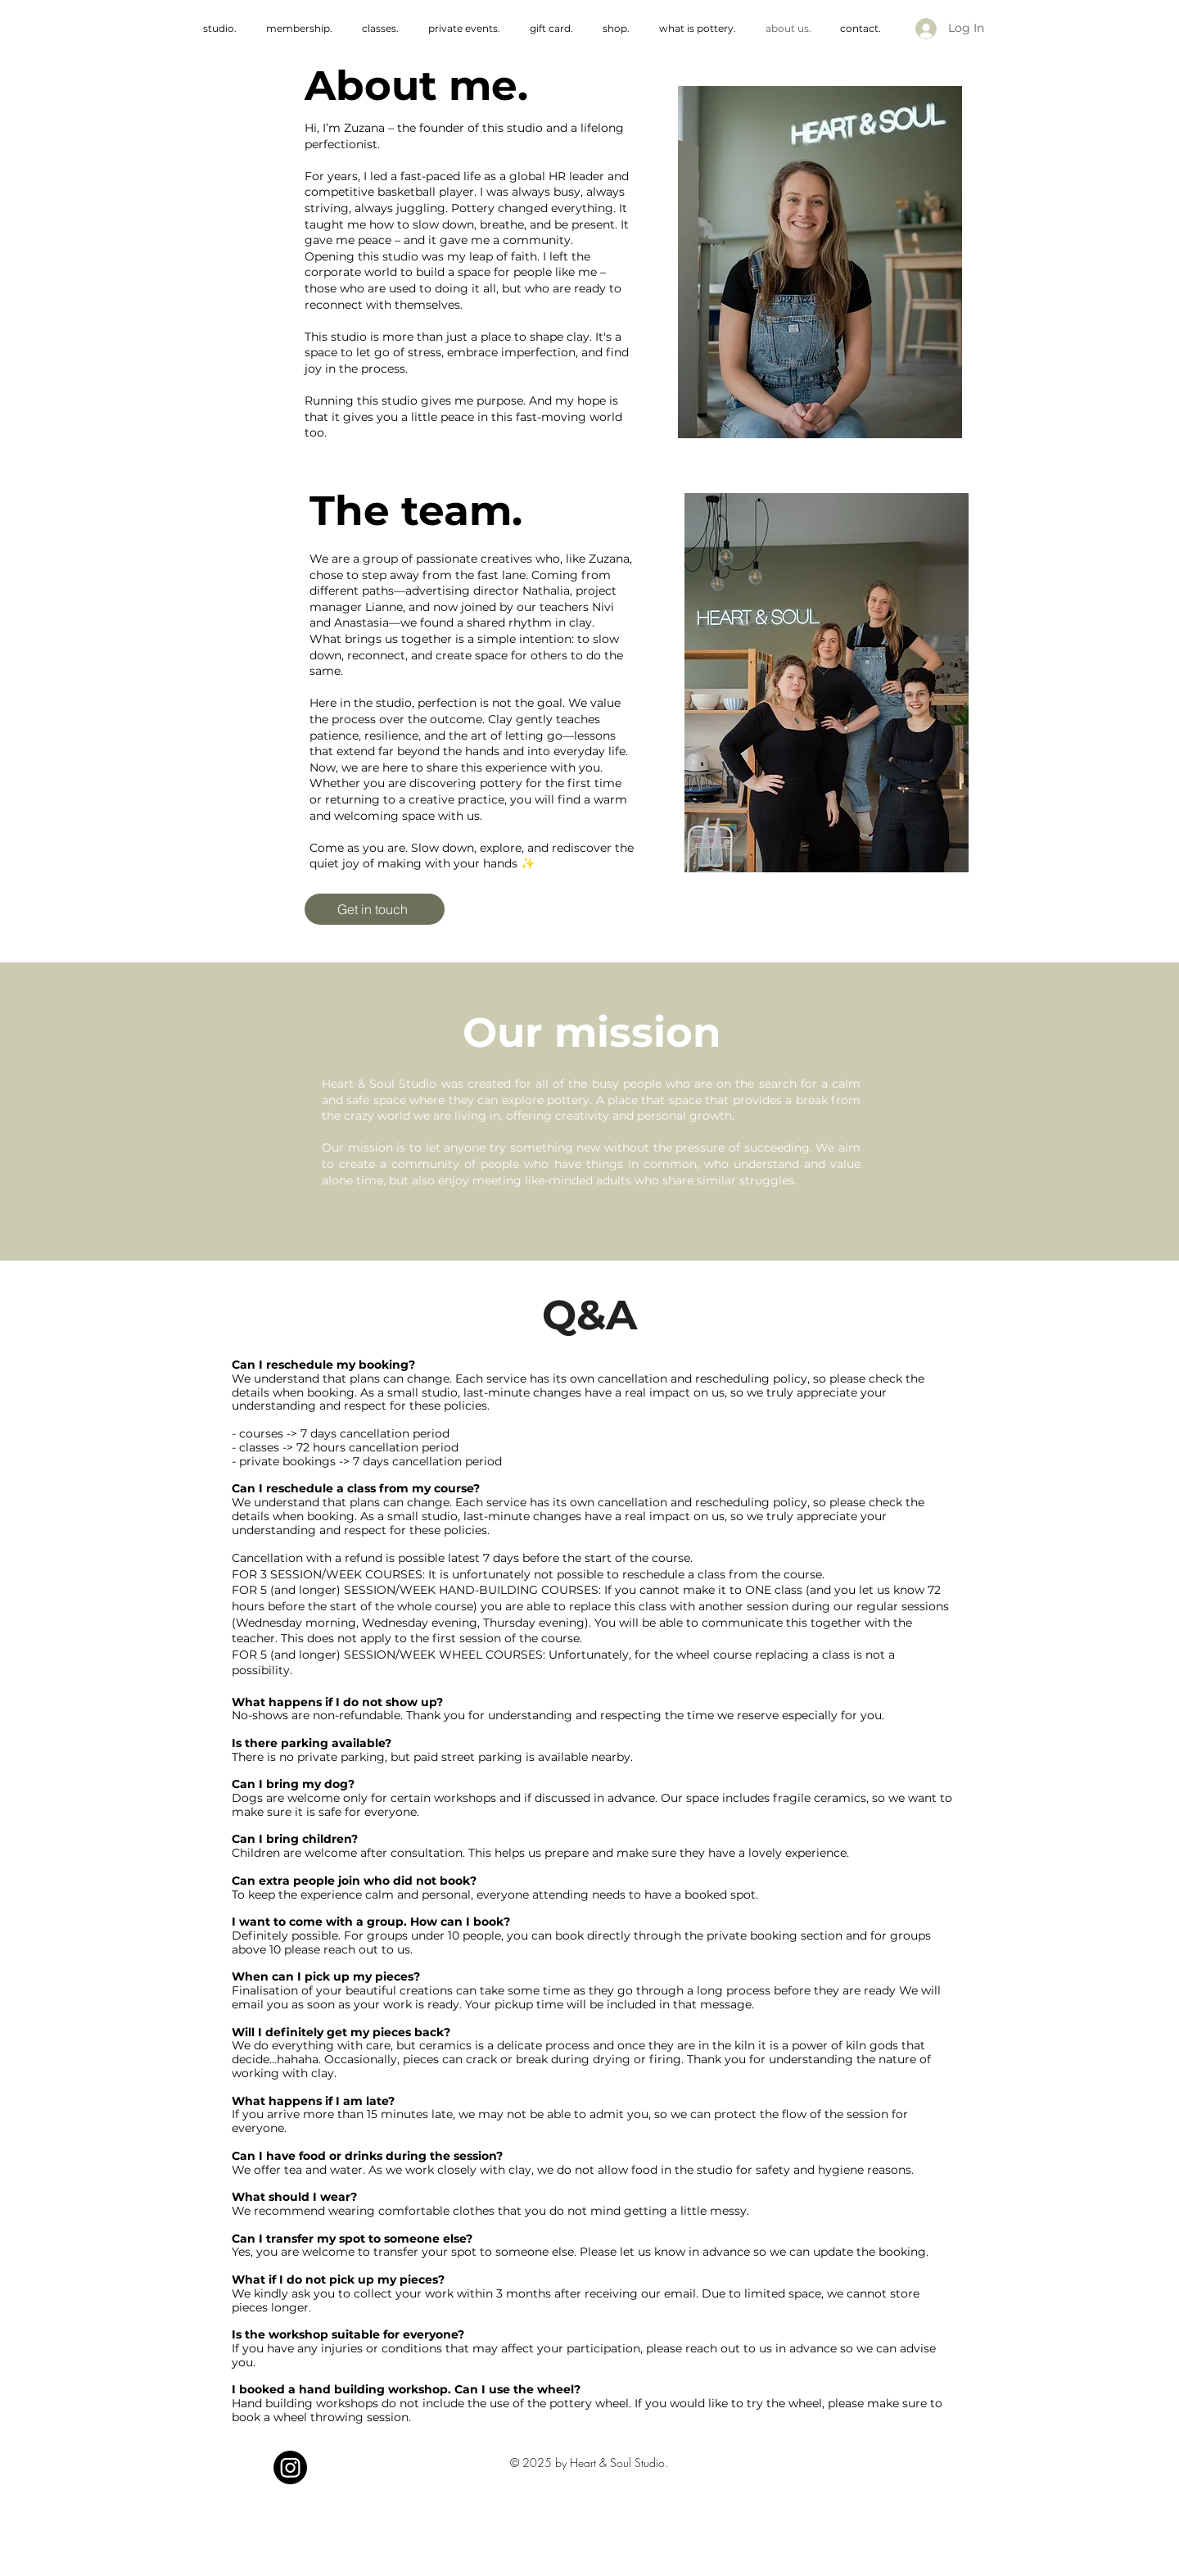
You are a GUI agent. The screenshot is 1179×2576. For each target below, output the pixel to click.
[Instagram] (290, 2467)
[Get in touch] (375, 909)
